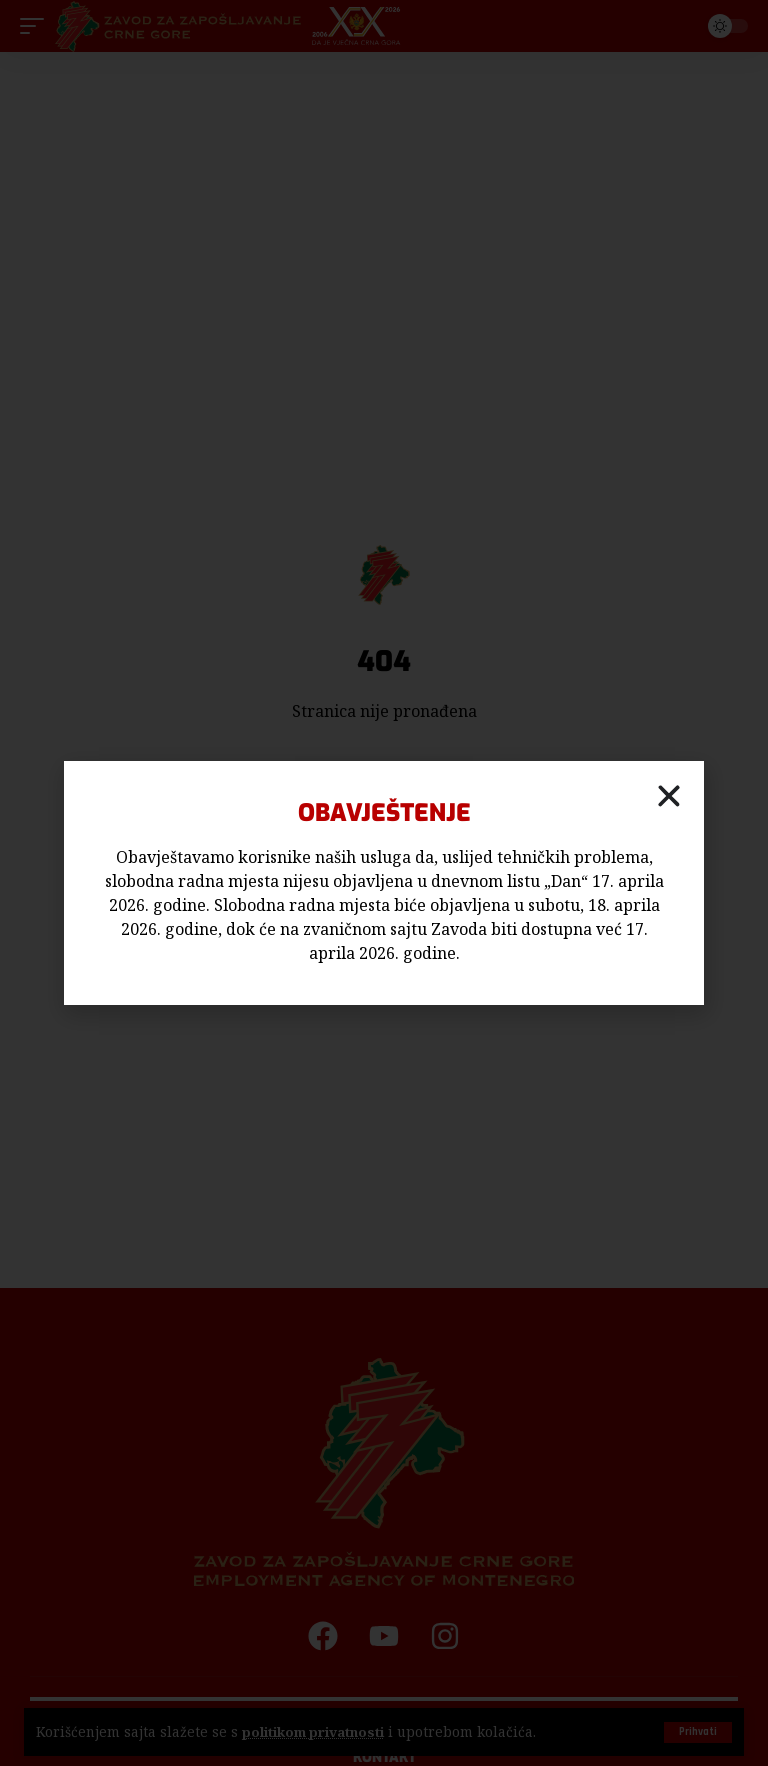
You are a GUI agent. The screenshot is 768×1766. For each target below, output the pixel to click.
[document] (384, 883)
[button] (669, 796)
